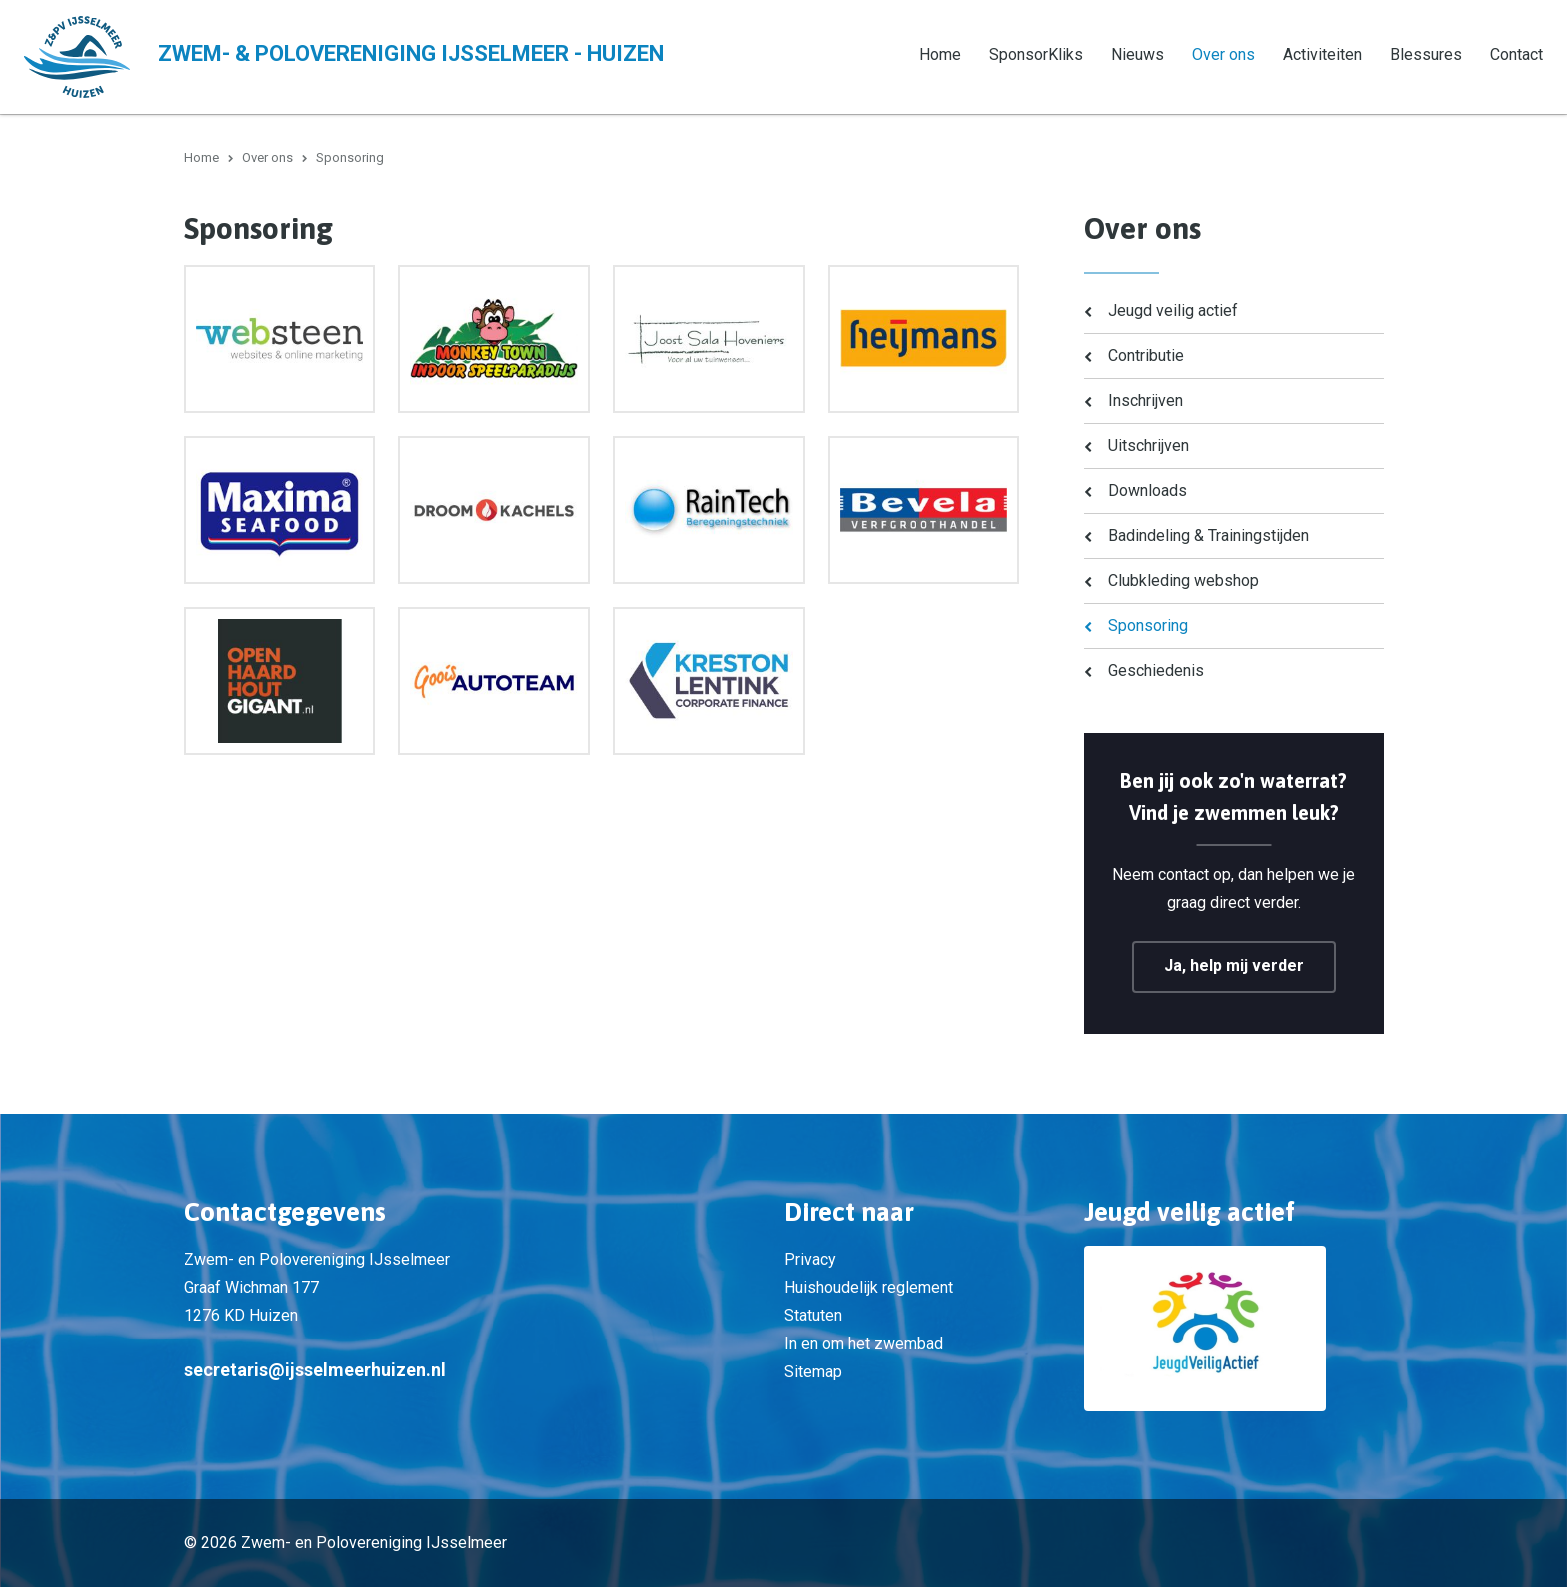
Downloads (1147, 490)
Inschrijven (1145, 400)
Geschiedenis (1156, 670)
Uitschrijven (1148, 445)
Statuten (813, 1315)
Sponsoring (1148, 625)
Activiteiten (1322, 54)
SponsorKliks (1036, 54)
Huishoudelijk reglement (868, 1287)
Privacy (810, 1259)
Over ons (1223, 54)
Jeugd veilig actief (1173, 310)
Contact (1516, 54)
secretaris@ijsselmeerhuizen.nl (315, 1369)
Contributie (1146, 355)
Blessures (1426, 54)
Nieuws (1137, 54)
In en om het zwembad (863, 1343)
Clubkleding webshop (1183, 580)
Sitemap (813, 1371)
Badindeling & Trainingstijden (1208, 535)
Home (940, 54)
